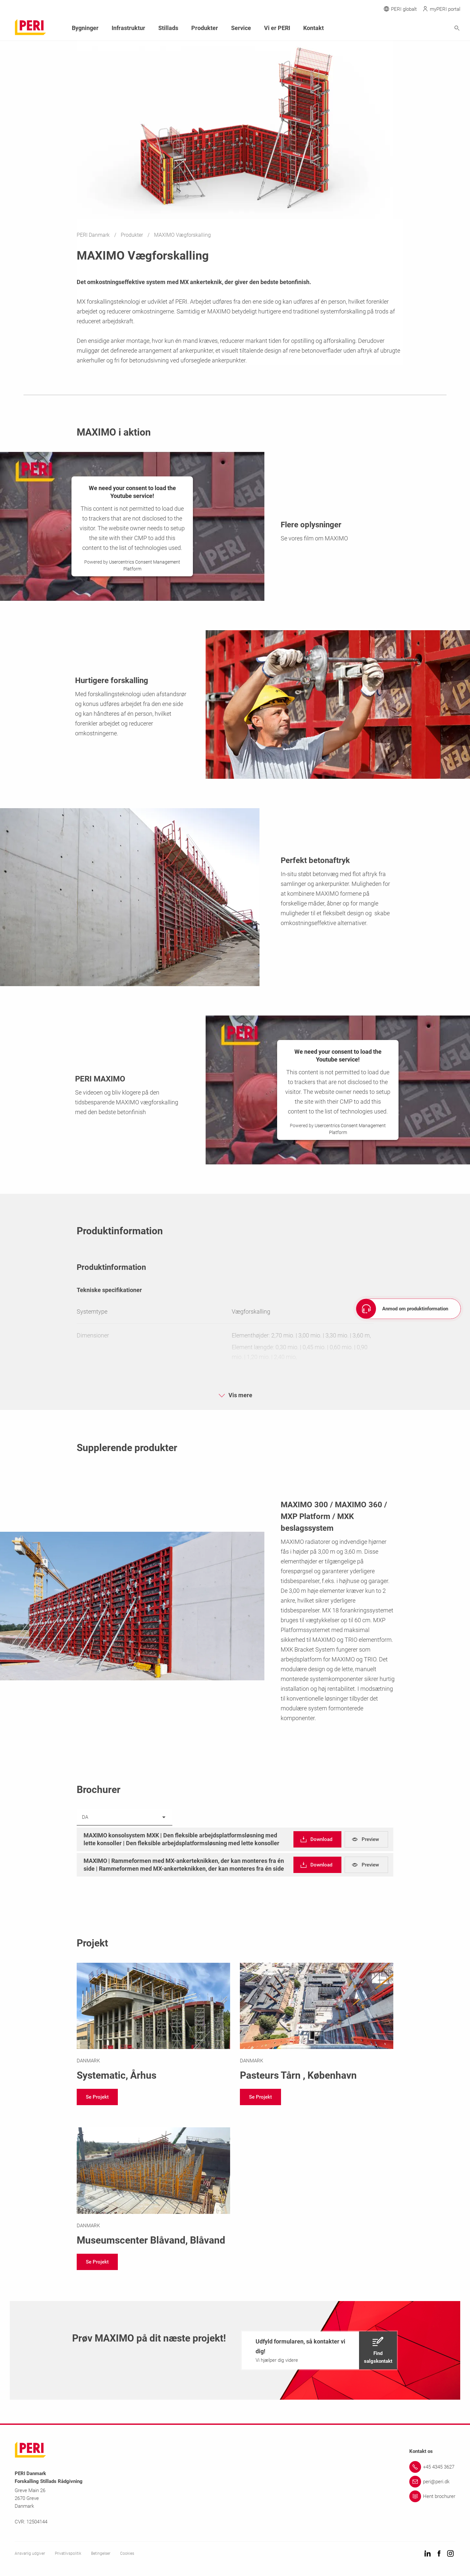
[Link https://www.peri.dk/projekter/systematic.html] (153, 2023)
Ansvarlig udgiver (30, 2553)
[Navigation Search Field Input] (421, 28)
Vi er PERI (277, 27)
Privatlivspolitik (68, 2553)
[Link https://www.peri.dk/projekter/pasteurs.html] (316, 2023)
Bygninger (85, 27)
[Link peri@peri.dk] (432, 2482)
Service (241, 27)
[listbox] (124, 1817)
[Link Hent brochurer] (432, 2496)
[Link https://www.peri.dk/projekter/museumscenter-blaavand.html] (153, 2187)
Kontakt (313, 27)
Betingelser (100, 2553)
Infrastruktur (128, 27)
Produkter (132, 235)
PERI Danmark (94, 235)
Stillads (168, 27)
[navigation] (317, 1839)
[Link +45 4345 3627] (432, 2467)
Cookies (127, 2553)
